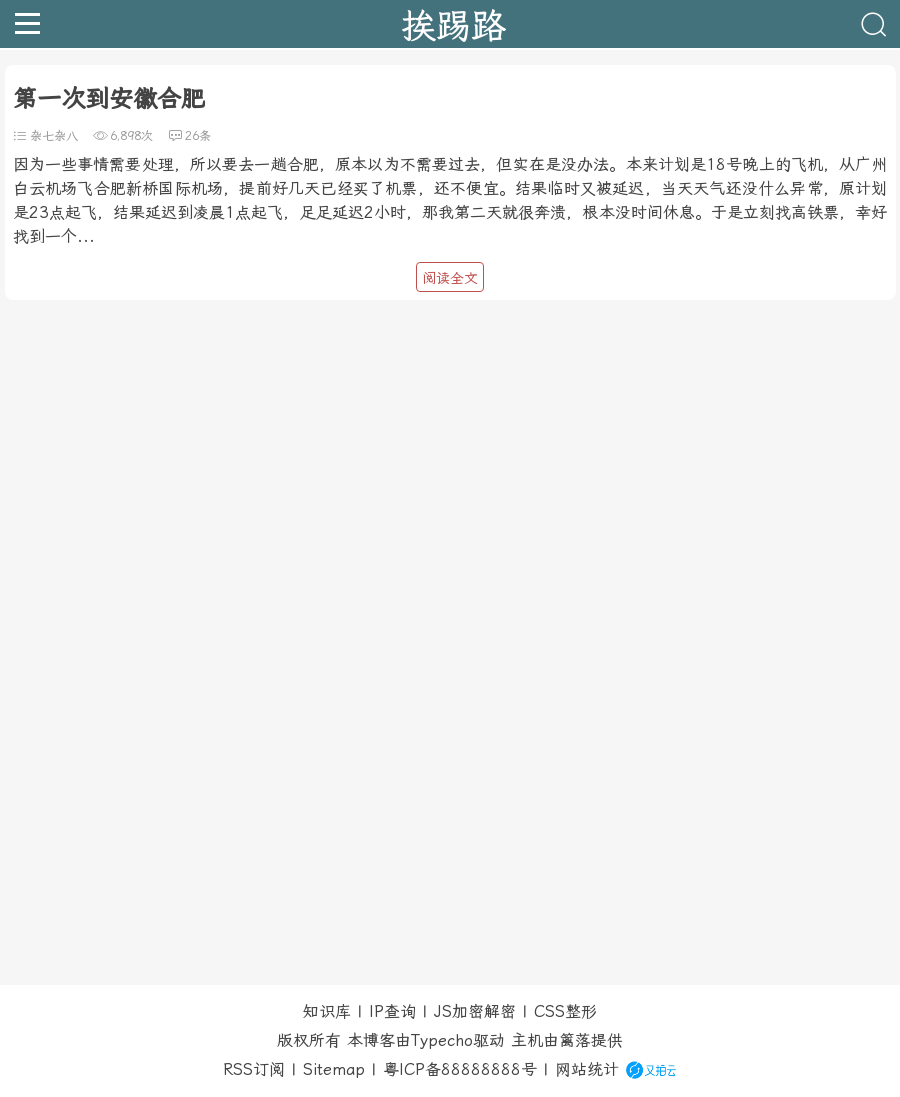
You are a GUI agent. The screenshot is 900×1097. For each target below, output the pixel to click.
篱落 (575, 1040)
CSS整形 (565, 1011)
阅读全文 (450, 278)
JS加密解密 (475, 1011)
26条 (198, 136)
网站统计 (587, 1069)
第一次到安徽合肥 (109, 99)
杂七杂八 (54, 136)
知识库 (327, 1011)
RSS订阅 (254, 1069)
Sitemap (334, 1069)
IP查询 (392, 1011)
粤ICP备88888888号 (460, 1069)
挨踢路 (453, 24)
